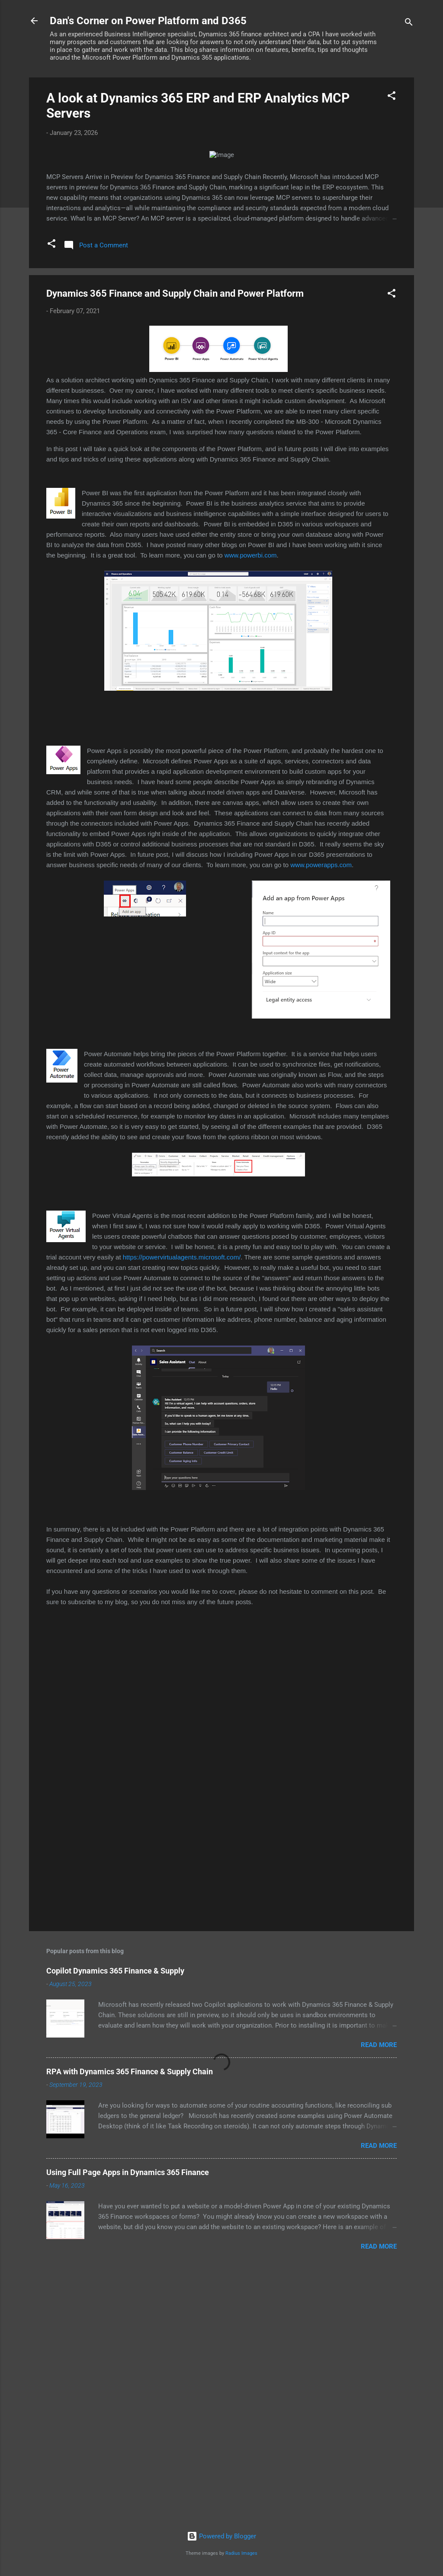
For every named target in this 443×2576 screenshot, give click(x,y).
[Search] (409, 23)
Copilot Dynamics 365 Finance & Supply (115, 2222)
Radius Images (241, 2553)
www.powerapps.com (321, 1116)
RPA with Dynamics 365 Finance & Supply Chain (129, 2323)
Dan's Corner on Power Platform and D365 (148, 21)
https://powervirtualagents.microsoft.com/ (182, 1508)
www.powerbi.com (251, 807)
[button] (391, 97)
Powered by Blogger (221, 2536)
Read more (379, 2296)
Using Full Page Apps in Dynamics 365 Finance (127, 2424)
